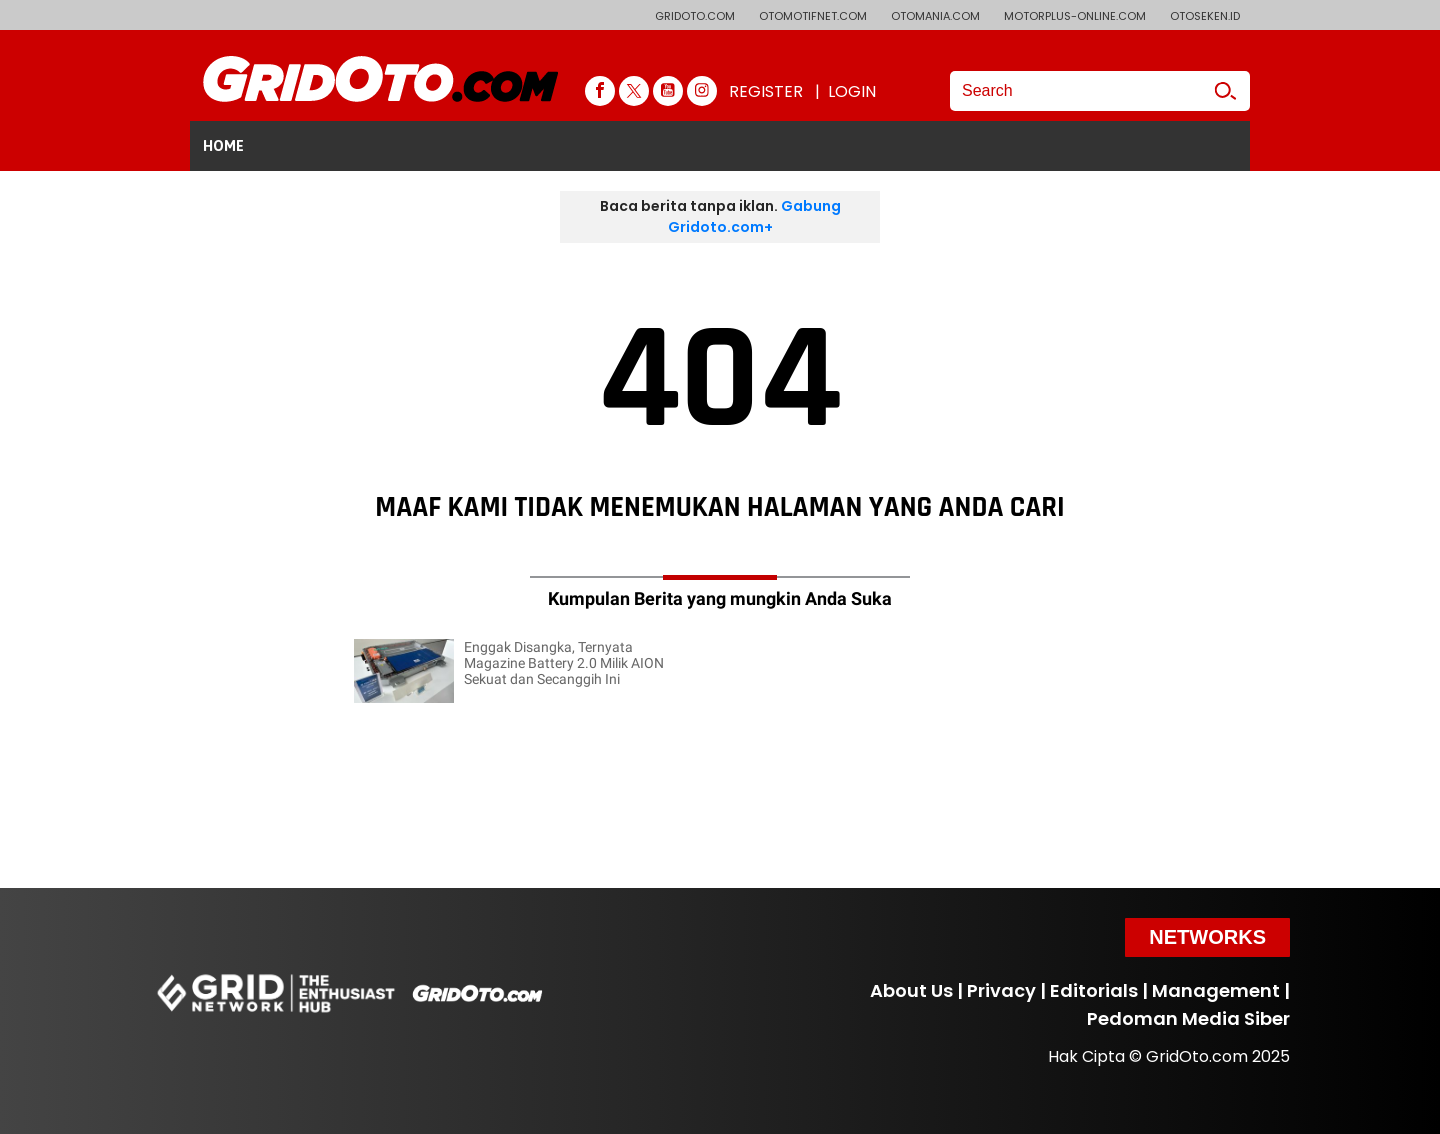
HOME (223, 146)
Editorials (1094, 990)
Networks (1207, 937)
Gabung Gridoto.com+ (754, 216)
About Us (911, 990)
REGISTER (766, 91)
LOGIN (852, 91)
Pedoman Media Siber (1188, 1018)
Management (1216, 990)
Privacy (1001, 990)
